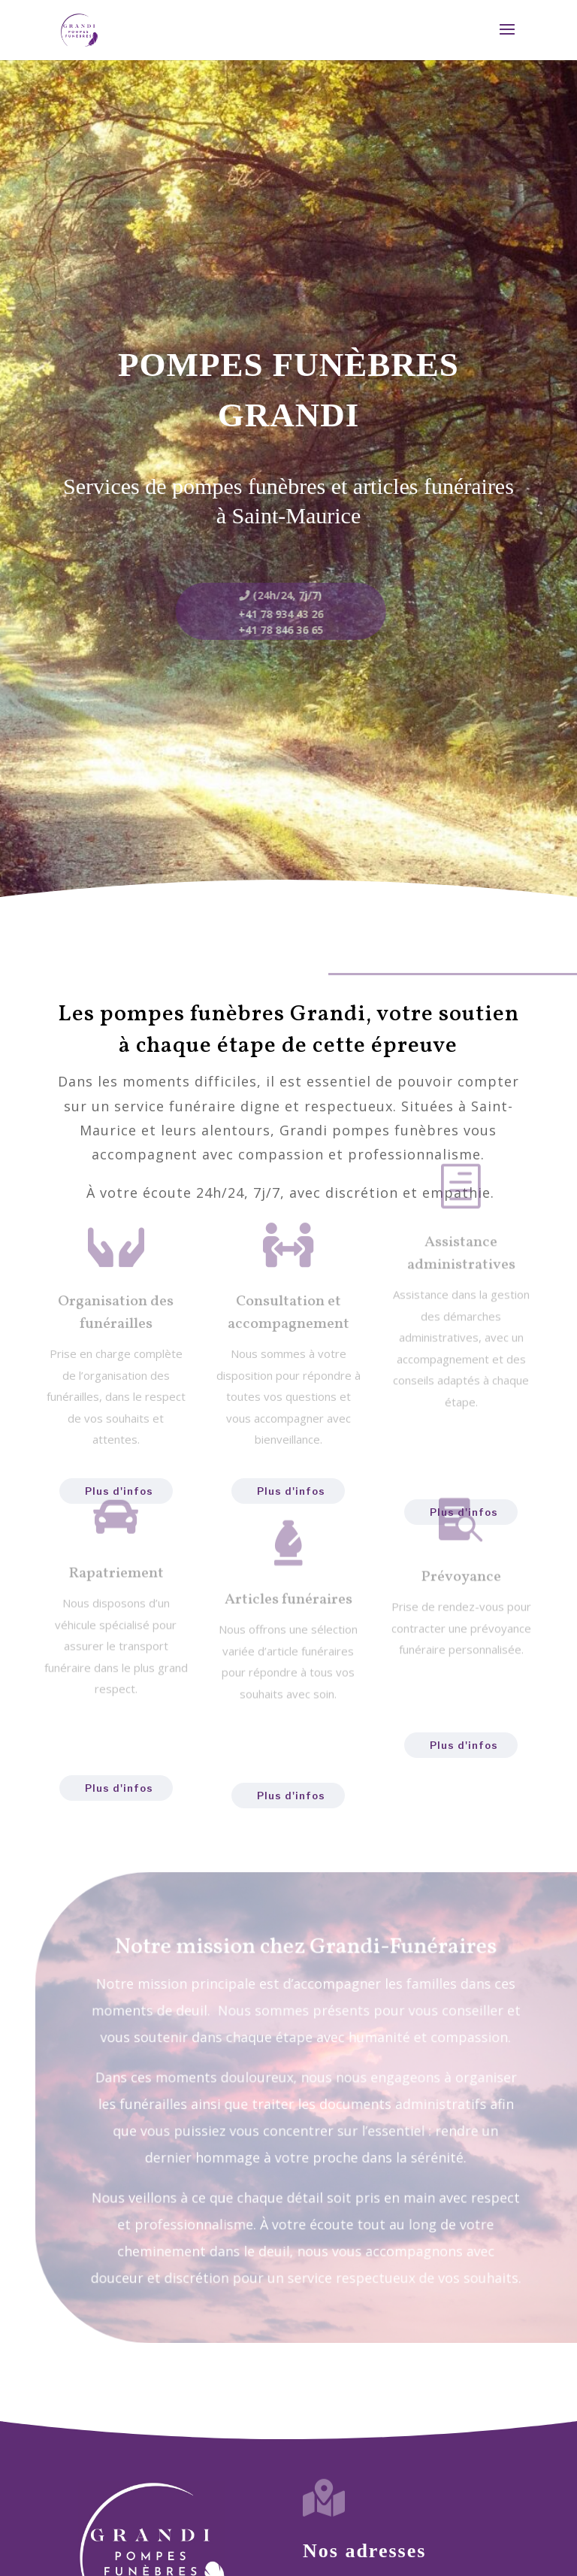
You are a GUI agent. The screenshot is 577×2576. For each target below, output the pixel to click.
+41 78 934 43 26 (273, 614)
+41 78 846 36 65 (273, 630)
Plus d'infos (119, 1788)
